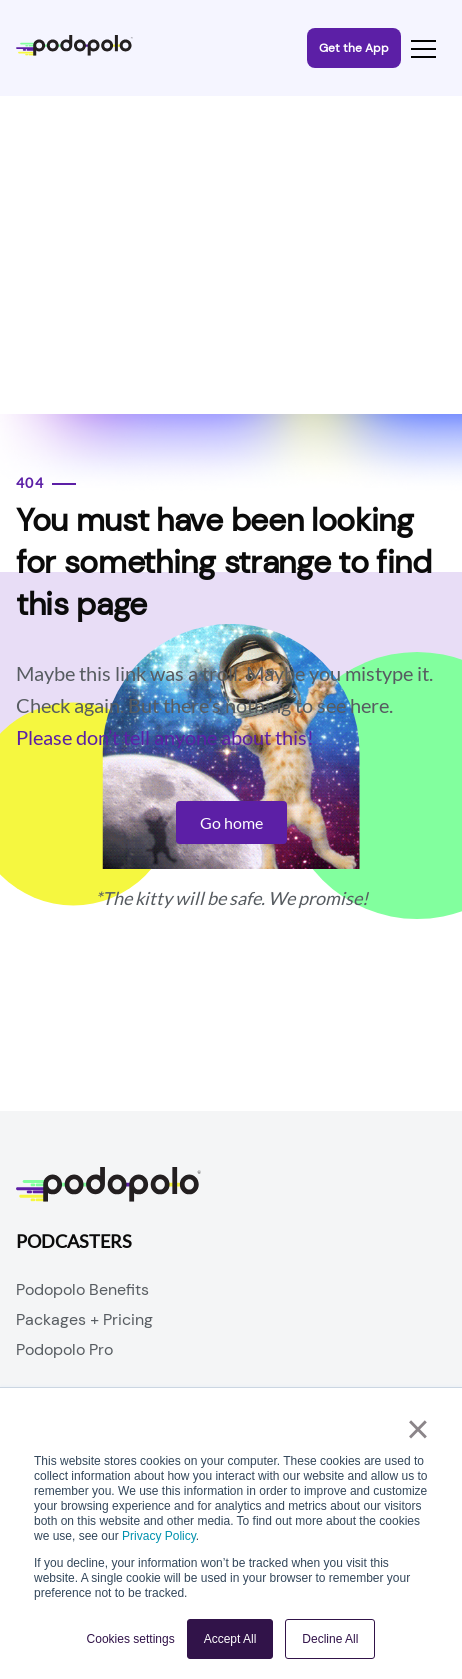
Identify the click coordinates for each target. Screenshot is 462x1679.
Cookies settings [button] (131, 1639)
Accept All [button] (230, 1639)
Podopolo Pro (64, 1349)
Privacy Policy (159, 1536)
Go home (231, 822)
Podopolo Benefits (82, 1289)
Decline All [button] (330, 1639)
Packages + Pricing (84, 1319)
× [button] (417, 1429)
